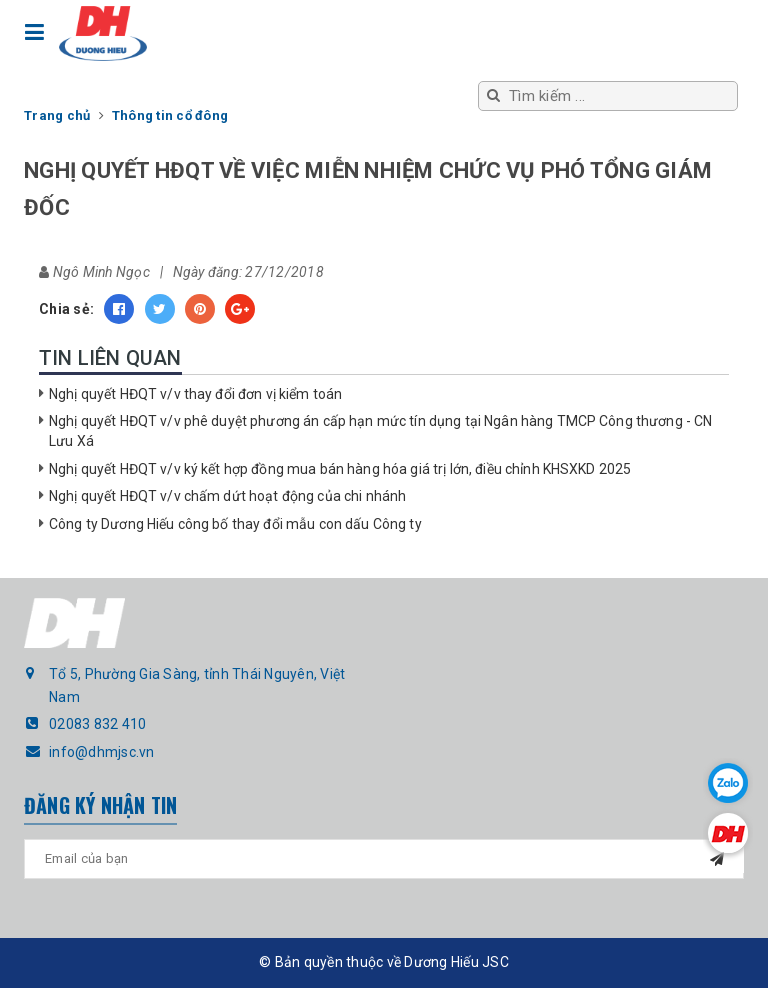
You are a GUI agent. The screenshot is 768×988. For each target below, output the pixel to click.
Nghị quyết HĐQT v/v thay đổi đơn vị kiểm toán (195, 394)
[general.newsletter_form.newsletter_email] (384, 859)
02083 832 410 (97, 724)
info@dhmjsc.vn (102, 752)
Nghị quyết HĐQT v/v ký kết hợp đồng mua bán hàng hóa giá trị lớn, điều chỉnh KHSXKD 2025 (340, 469)
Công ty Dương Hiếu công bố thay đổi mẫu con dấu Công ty (235, 524)
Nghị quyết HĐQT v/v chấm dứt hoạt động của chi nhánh (227, 496)
